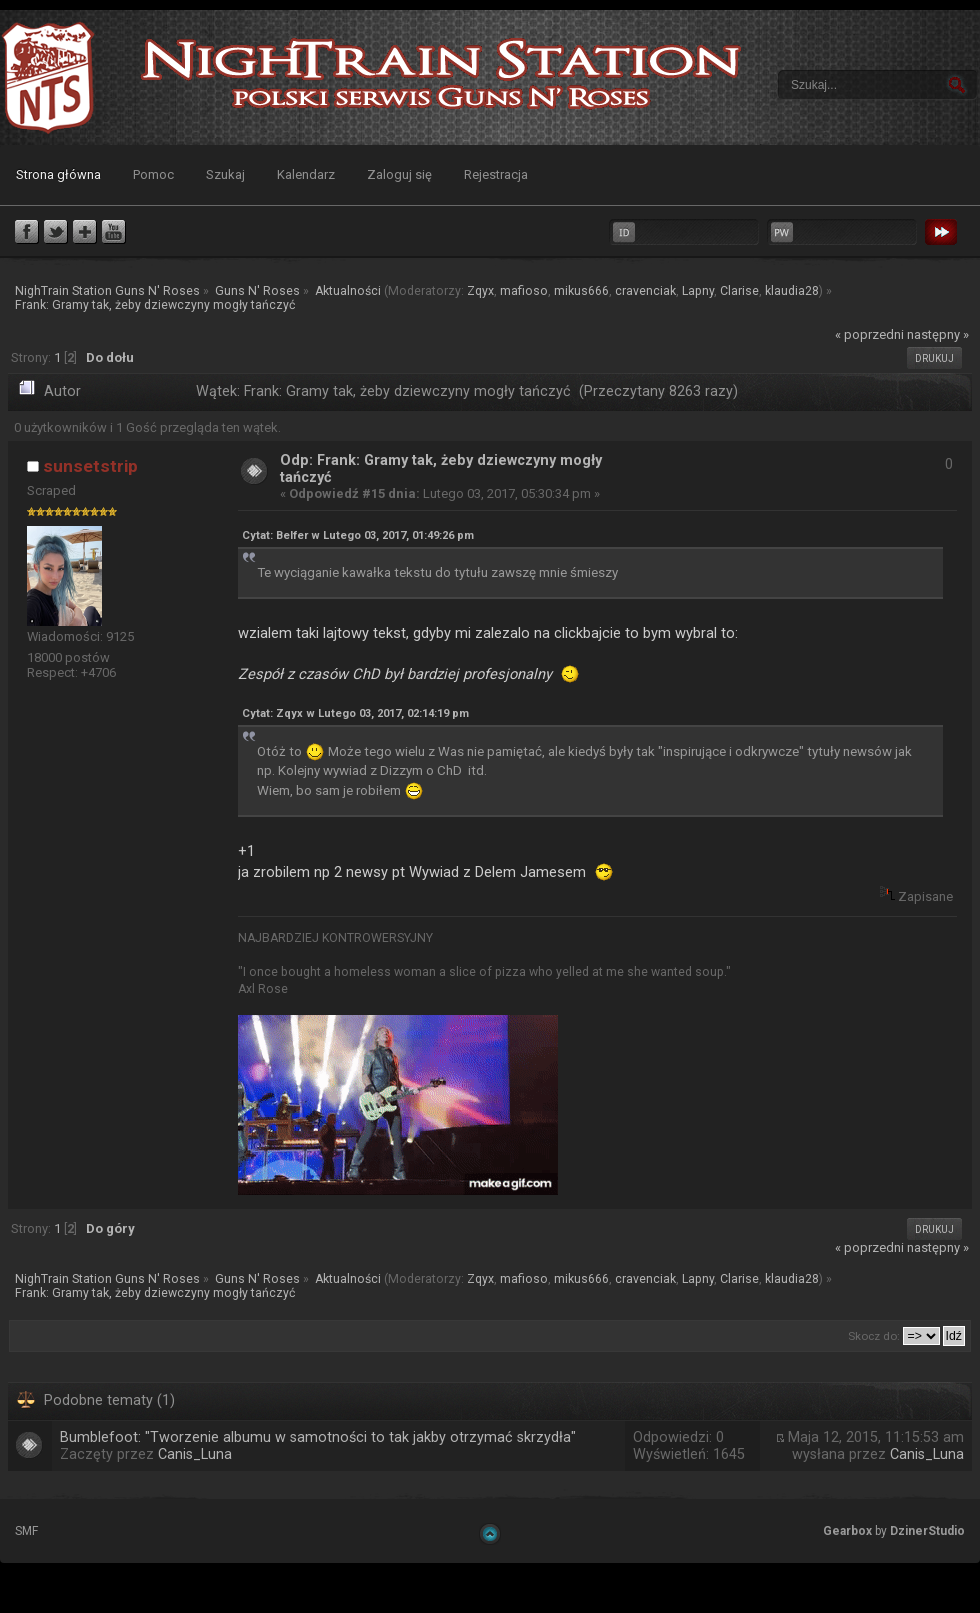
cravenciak (645, 291)
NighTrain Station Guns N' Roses (48, 77)
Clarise (739, 291)
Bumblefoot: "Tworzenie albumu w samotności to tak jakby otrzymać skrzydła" (318, 1437)
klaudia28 (792, 291)
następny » (938, 334)
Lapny (698, 291)
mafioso (524, 291)
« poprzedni (869, 334)
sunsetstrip (90, 466)
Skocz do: (874, 1336)
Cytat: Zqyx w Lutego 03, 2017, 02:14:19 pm (355, 713)
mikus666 (581, 291)
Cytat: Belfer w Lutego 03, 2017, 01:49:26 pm (358, 535)
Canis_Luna (195, 1454)
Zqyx (480, 291)
